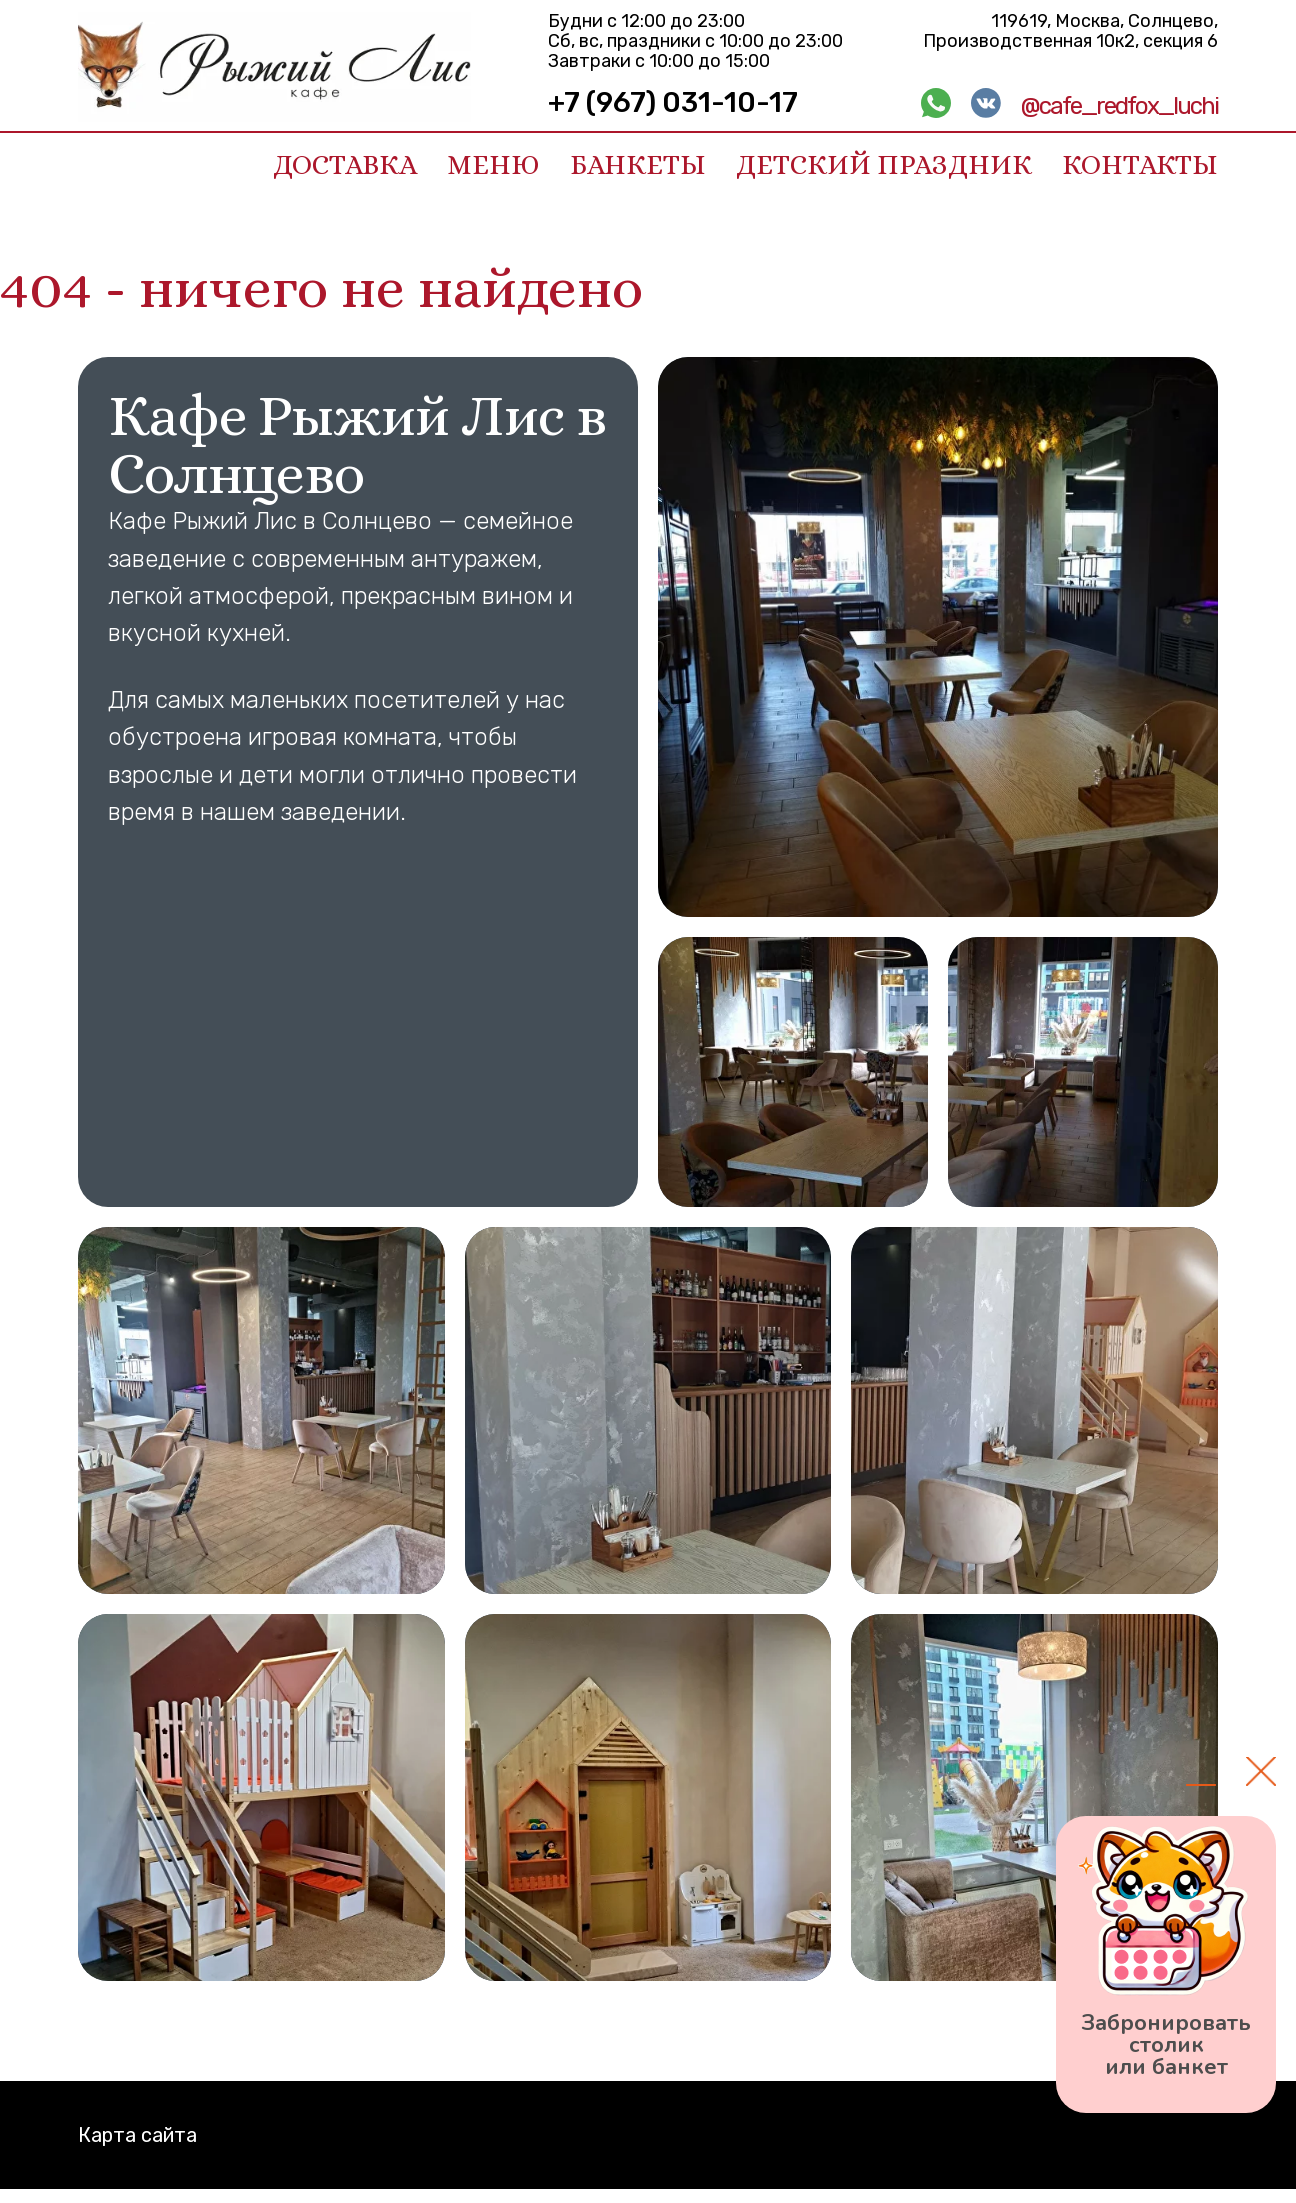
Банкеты (638, 165)
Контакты (1140, 165)
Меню (493, 165)
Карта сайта (137, 2135)
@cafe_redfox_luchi (1119, 106)
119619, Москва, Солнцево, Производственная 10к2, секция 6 (1070, 31)
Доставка (345, 165)
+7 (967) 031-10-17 (673, 102)
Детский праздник (884, 165)
